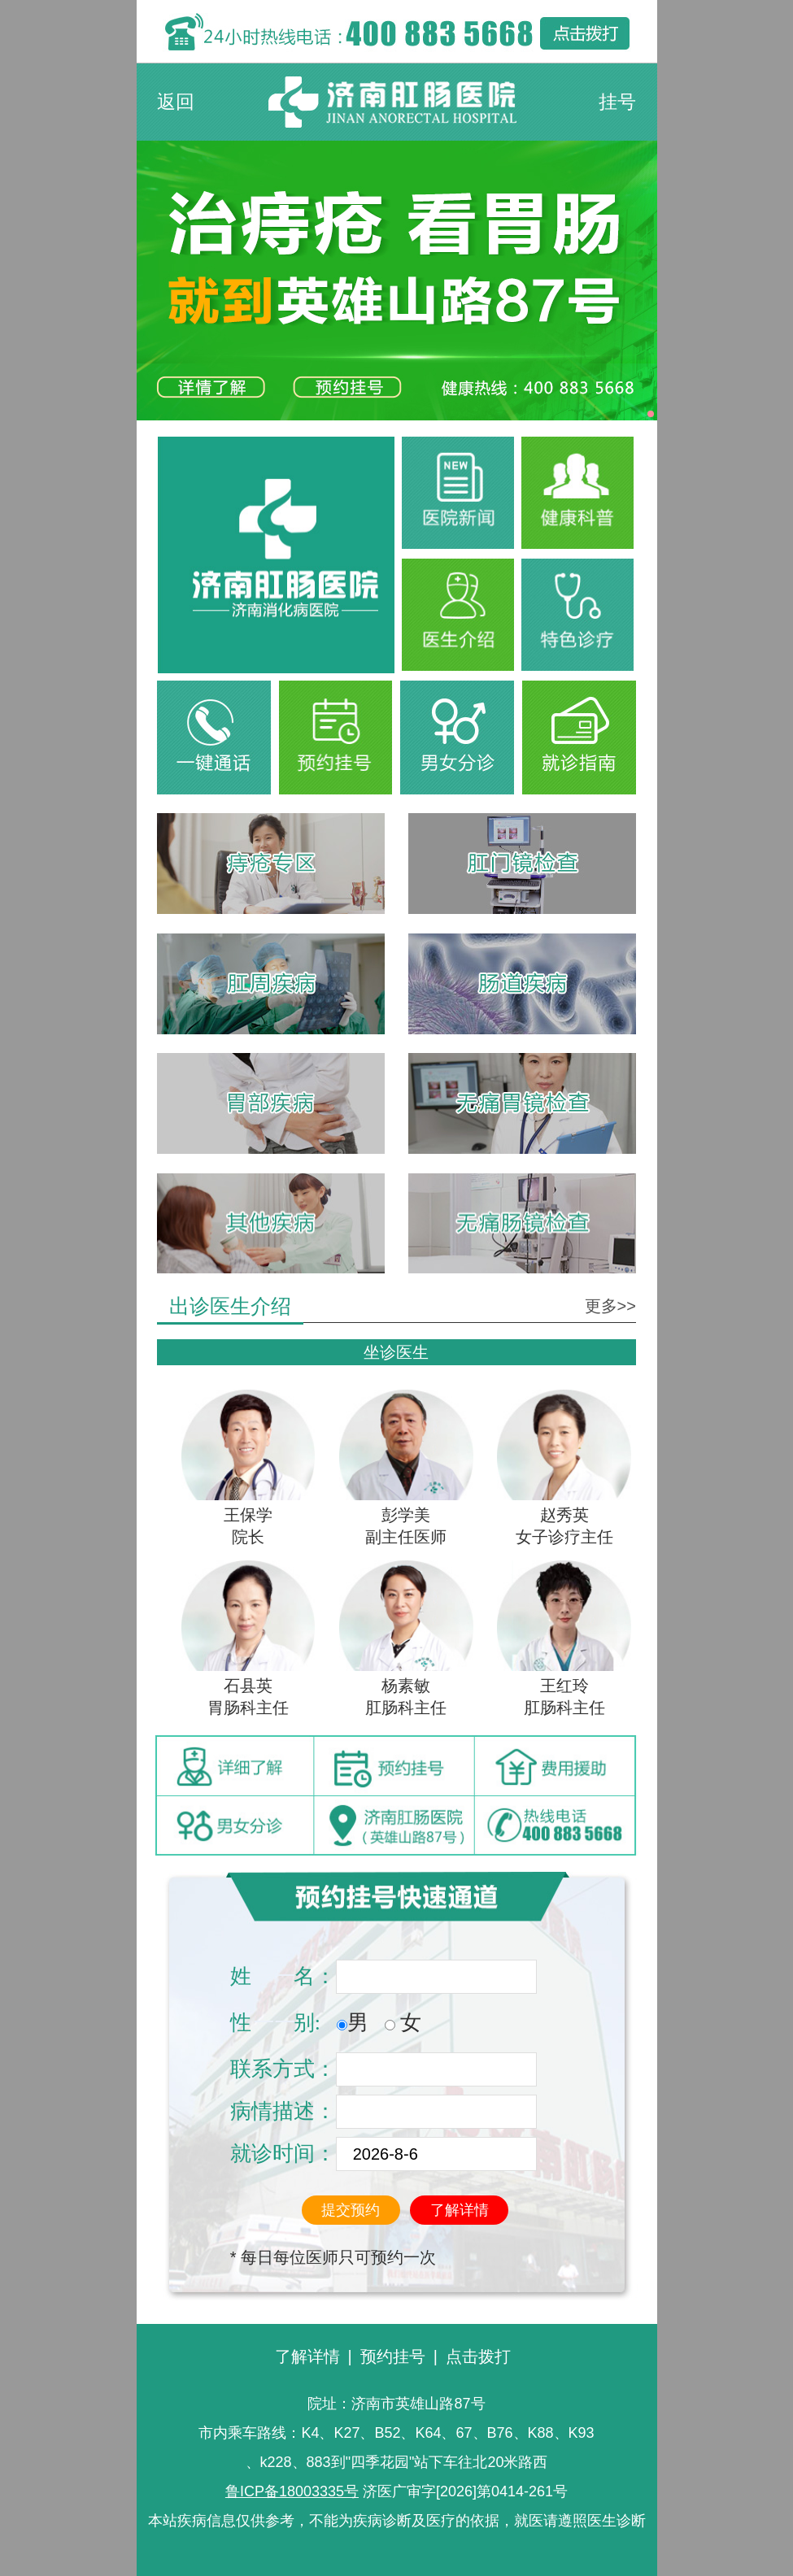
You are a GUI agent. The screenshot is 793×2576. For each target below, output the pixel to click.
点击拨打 (478, 2356)
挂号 (617, 101)
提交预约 (350, 2210)
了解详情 (459, 2210)
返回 (175, 101)
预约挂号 (392, 2356)
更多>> (610, 1306)
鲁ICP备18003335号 (292, 2491)
